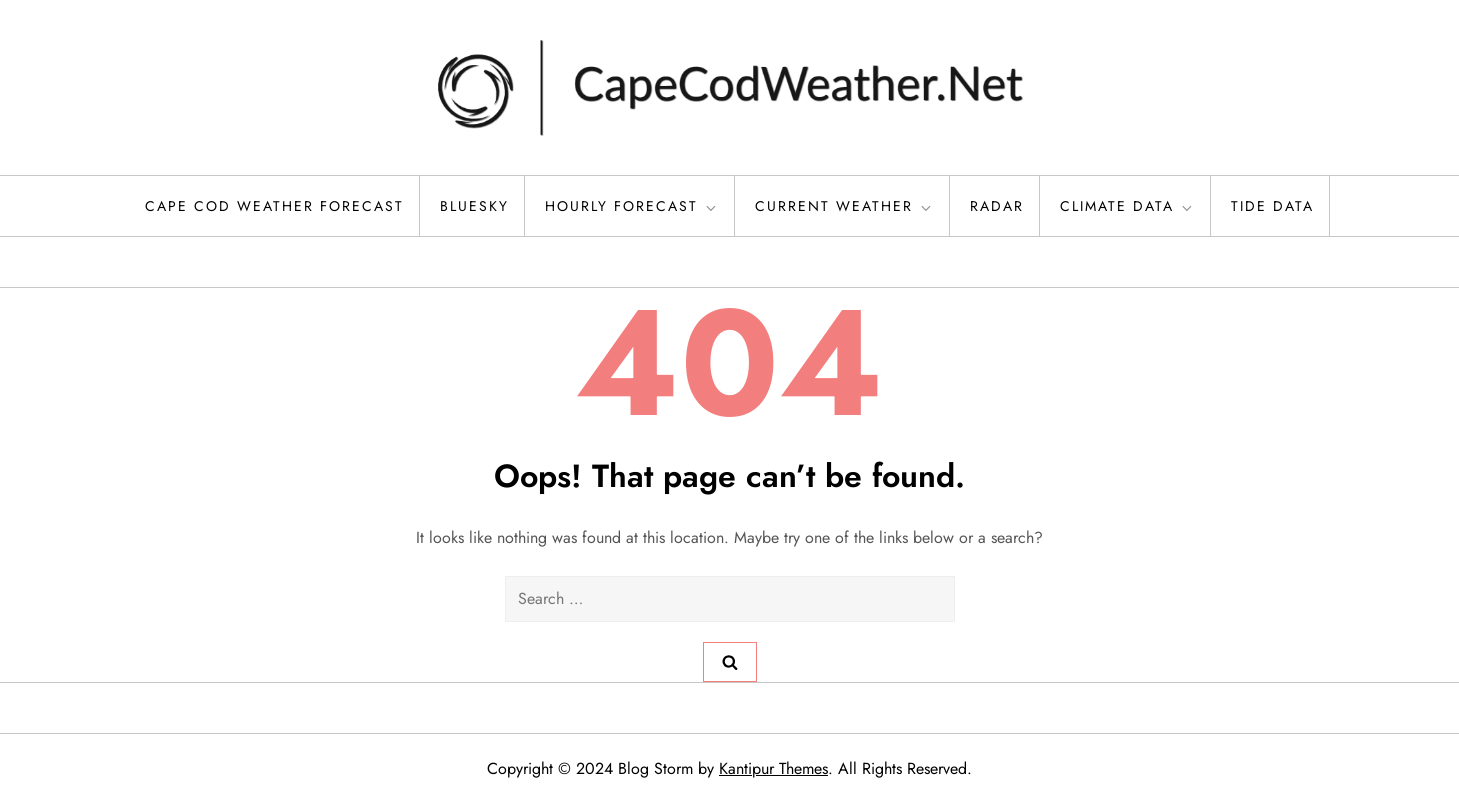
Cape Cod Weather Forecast (274, 206)
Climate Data (1127, 206)
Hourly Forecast (632, 206)
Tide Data (1272, 206)
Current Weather (844, 206)
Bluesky (474, 206)
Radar (997, 206)
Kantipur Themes (773, 768)
